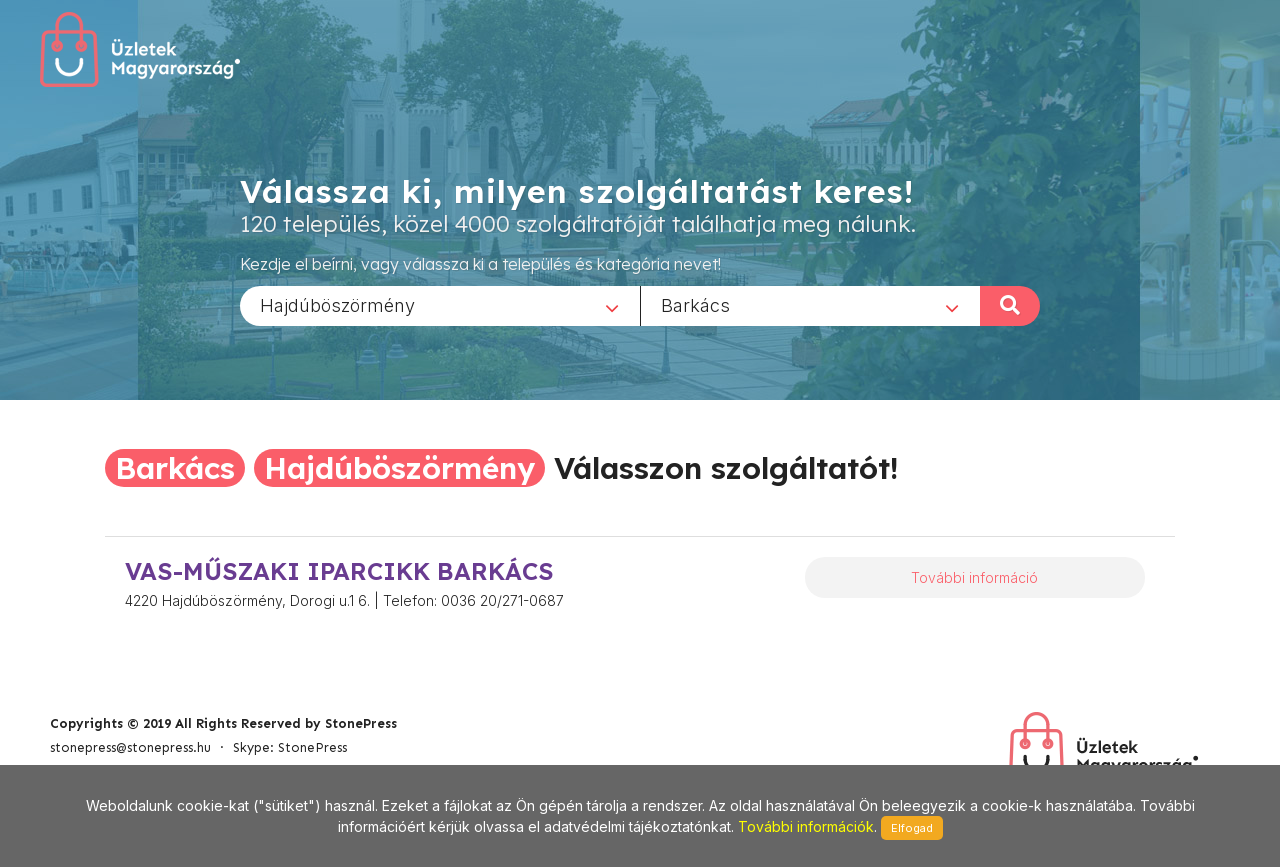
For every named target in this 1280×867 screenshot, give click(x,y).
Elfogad (912, 828)
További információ (974, 577)
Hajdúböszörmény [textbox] (337, 304)
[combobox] (440, 305)
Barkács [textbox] (695, 304)
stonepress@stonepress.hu (130, 747)
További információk (806, 826)
